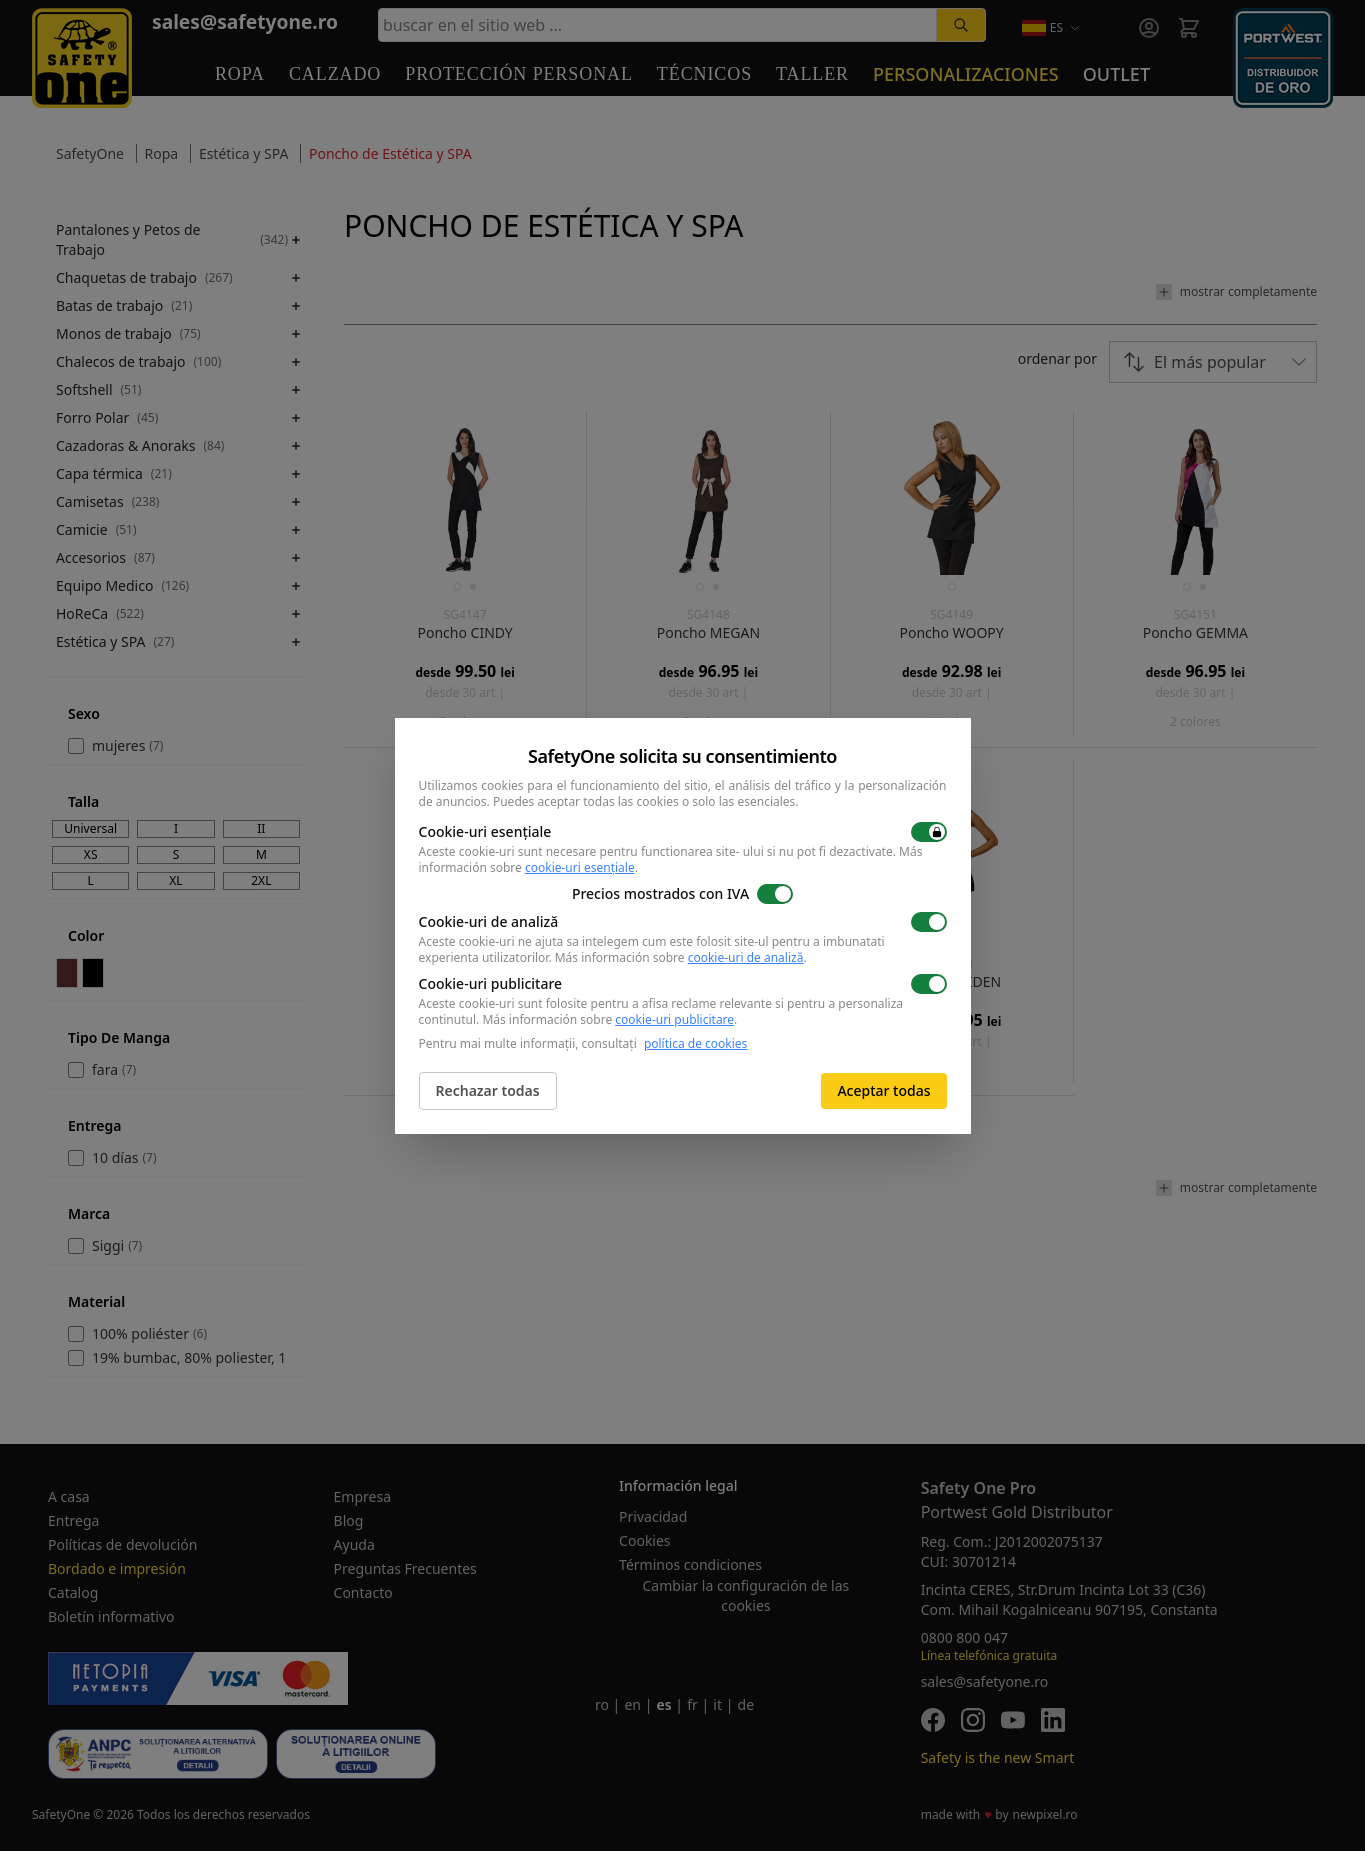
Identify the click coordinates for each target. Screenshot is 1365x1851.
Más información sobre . (681, 957)
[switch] (929, 832)
